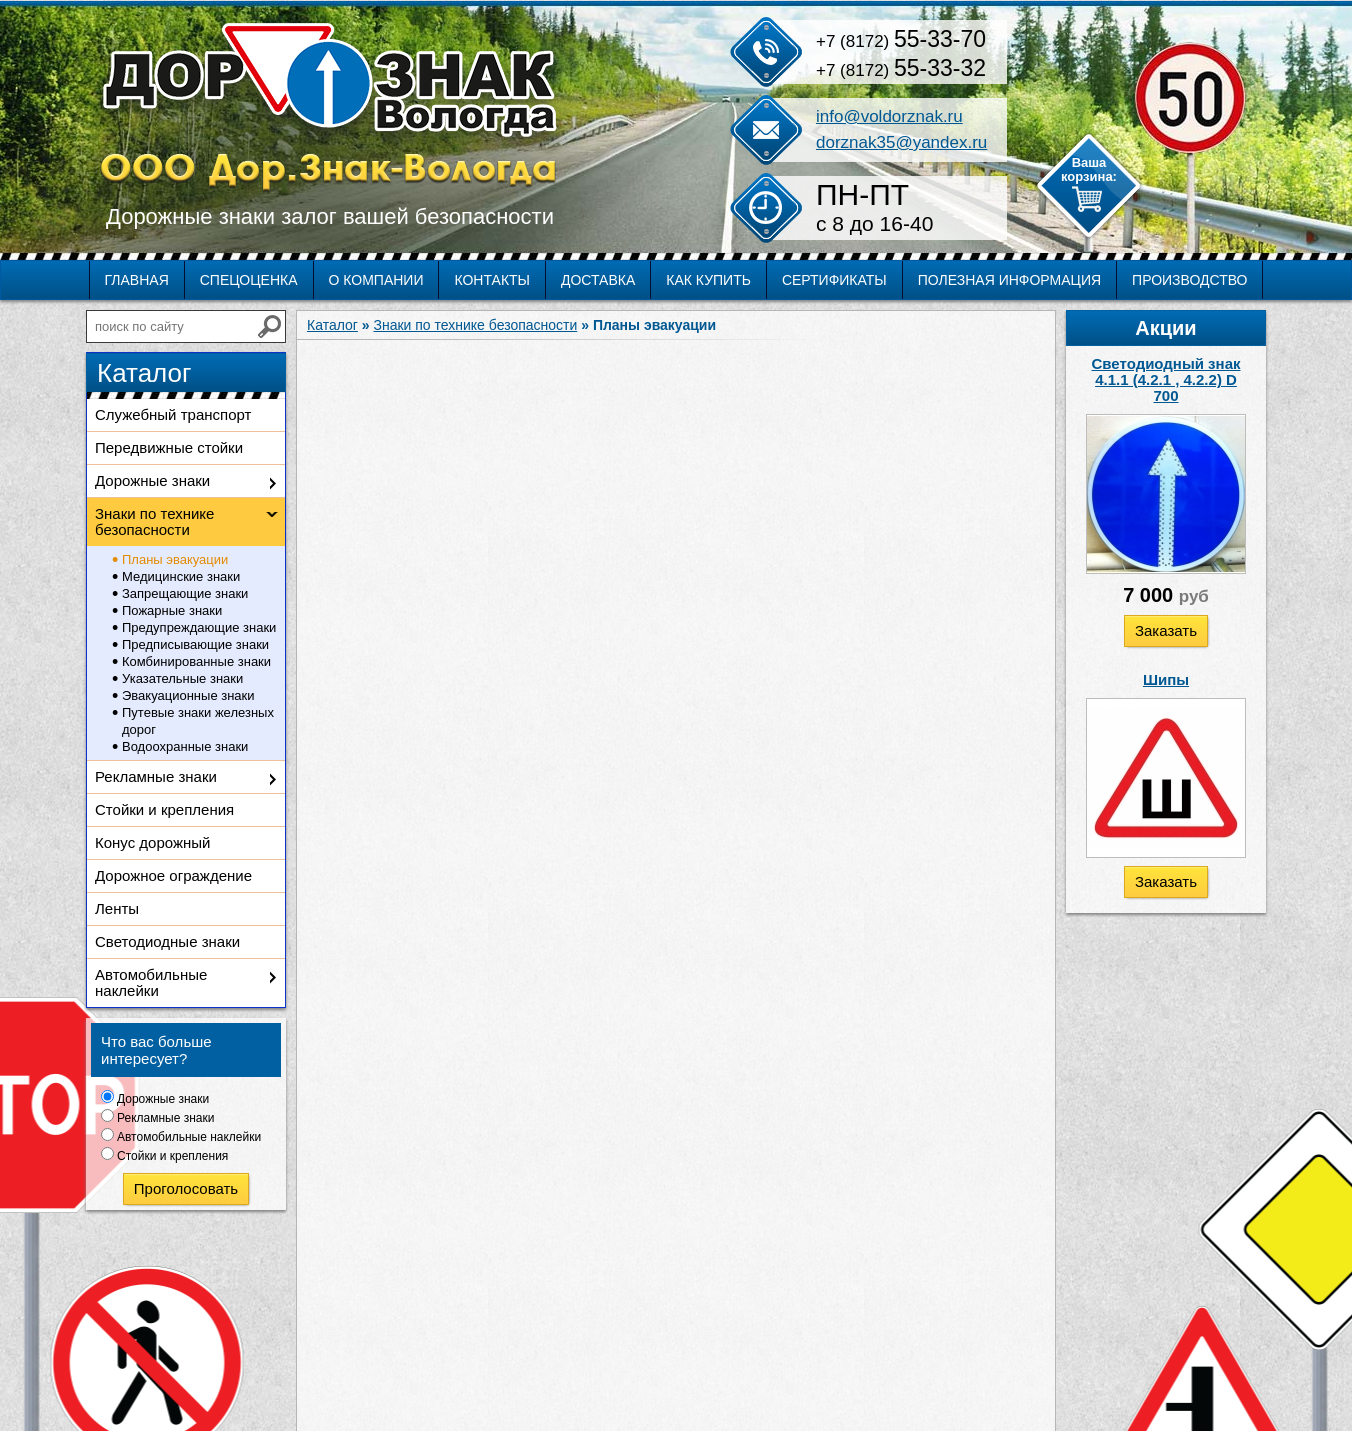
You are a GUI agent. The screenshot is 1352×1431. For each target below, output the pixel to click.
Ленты (117, 908)
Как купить (708, 280)
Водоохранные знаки (185, 746)
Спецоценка (249, 280)
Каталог (332, 325)
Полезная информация (1009, 280)
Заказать (1166, 630)
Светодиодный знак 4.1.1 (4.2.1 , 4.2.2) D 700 (1166, 379)
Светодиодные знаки (167, 941)
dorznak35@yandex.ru (901, 142)
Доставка (598, 280)
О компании (376, 280)
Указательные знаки (182, 678)
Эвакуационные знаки (188, 695)
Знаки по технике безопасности (154, 521)
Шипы (1166, 679)
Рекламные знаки (156, 776)
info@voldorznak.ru (889, 116)
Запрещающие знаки (185, 593)
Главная (137, 280)
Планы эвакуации (175, 559)
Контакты (492, 280)
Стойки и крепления (164, 809)
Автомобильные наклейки (151, 982)
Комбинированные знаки (196, 661)
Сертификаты (834, 280)
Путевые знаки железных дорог (198, 721)
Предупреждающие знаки (199, 627)
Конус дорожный (152, 842)
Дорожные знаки (152, 480)
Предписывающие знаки (195, 644)
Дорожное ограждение (173, 875)
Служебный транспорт (173, 414)
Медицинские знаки (181, 576)
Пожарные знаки (172, 610)
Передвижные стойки (169, 447)
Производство (1189, 280)
